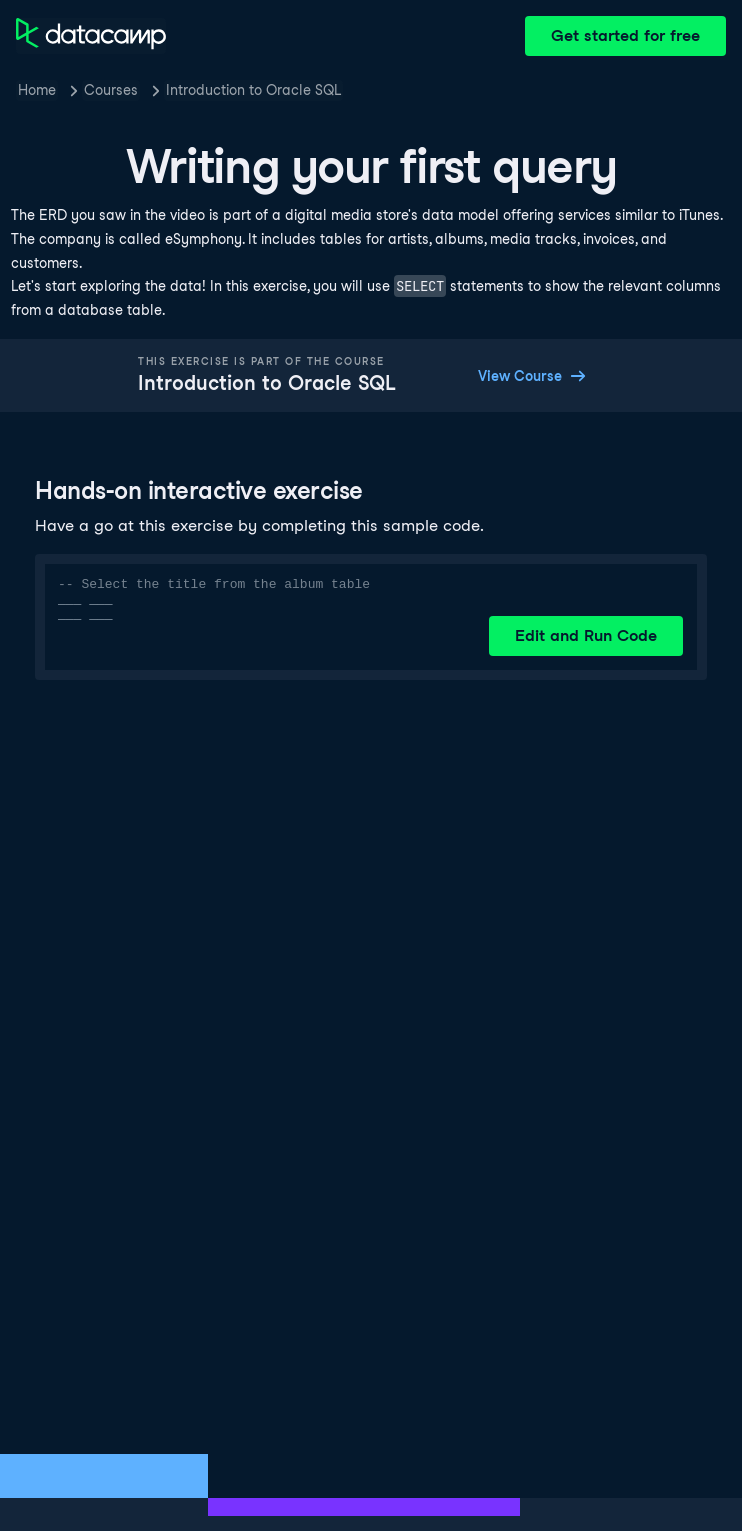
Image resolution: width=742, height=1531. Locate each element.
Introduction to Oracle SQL (253, 90)
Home (37, 90)
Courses (111, 90)
